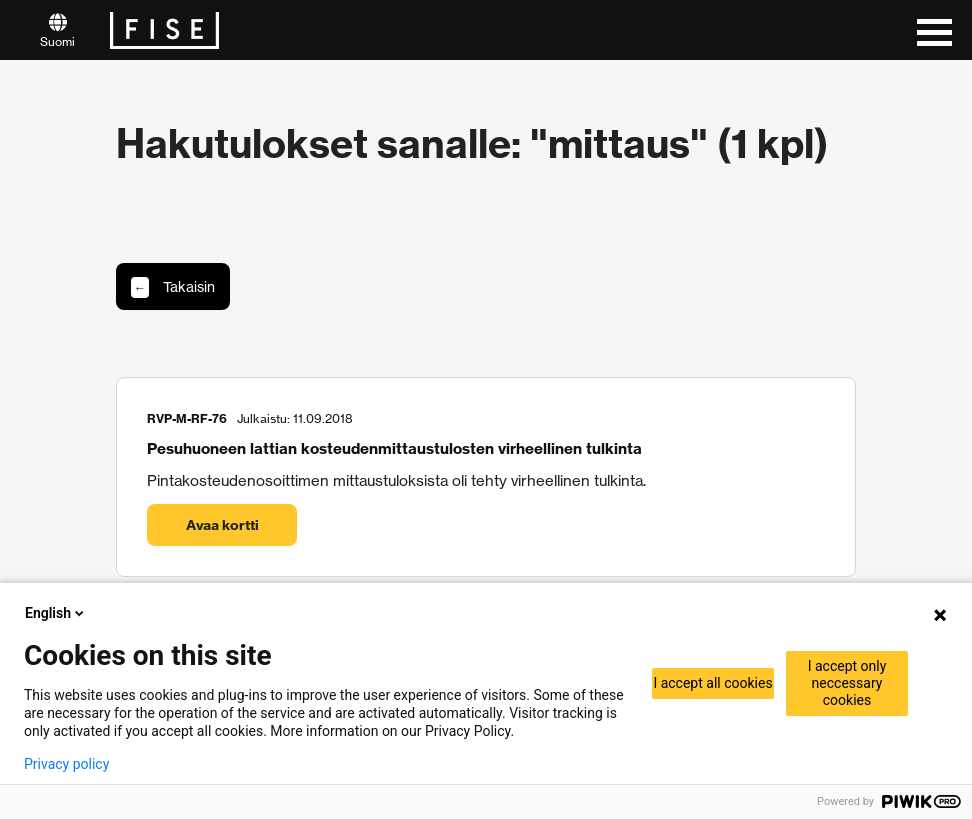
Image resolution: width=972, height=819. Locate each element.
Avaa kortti (222, 525)
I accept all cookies (712, 683)
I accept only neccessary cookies (847, 683)
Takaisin (173, 287)
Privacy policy (66, 764)
